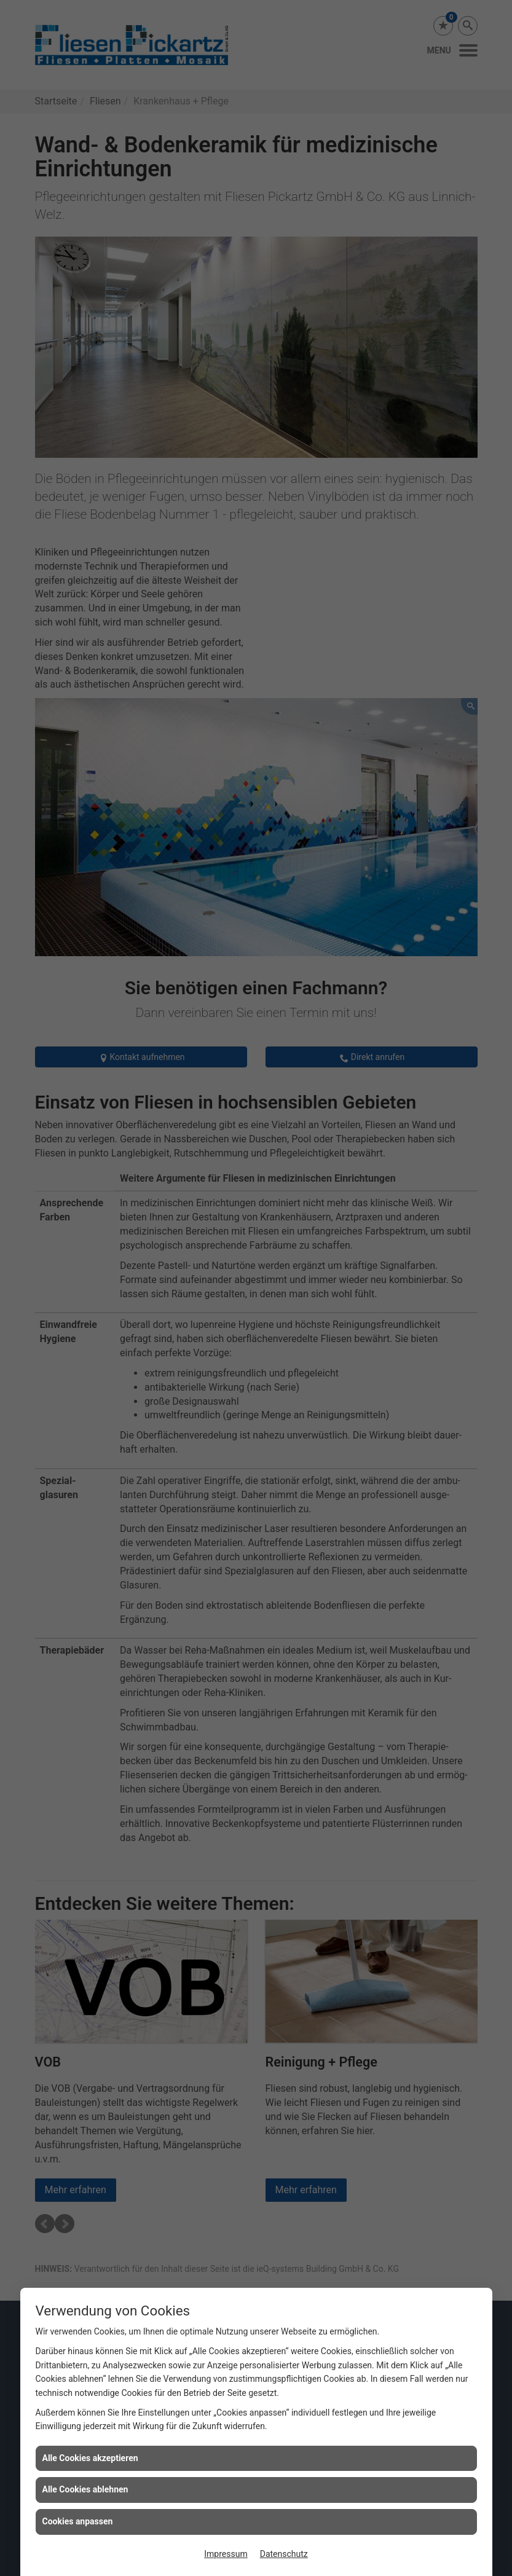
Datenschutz (284, 2554)
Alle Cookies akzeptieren (90, 2458)
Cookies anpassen (77, 2521)
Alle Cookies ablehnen (85, 2489)
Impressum (225, 2554)
